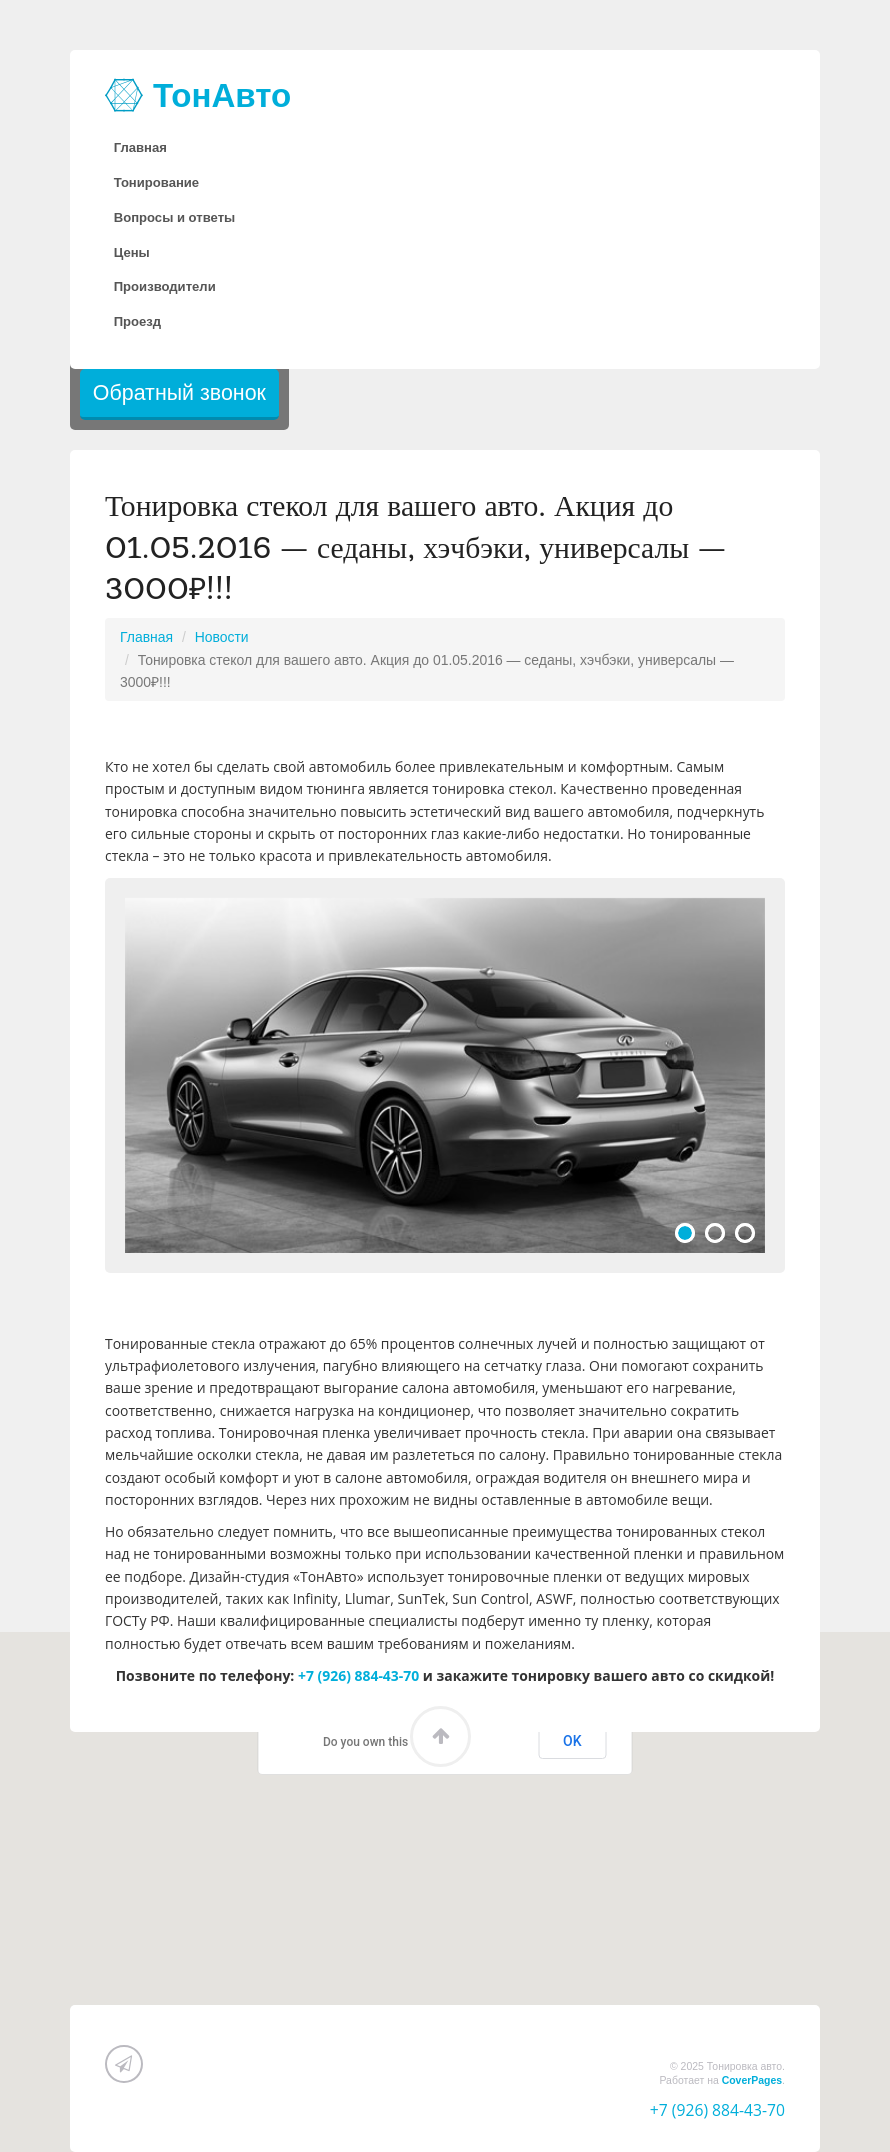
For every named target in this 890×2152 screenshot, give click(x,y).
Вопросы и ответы (175, 217)
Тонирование (156, 182)
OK (572, 1741)
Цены (132, 252)
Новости (222, 637)
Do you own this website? (391, 1742)
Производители (165, 286)
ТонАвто (198, 95)
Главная (140, 147)
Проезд (137, 321)
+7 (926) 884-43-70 (358, 1675)
